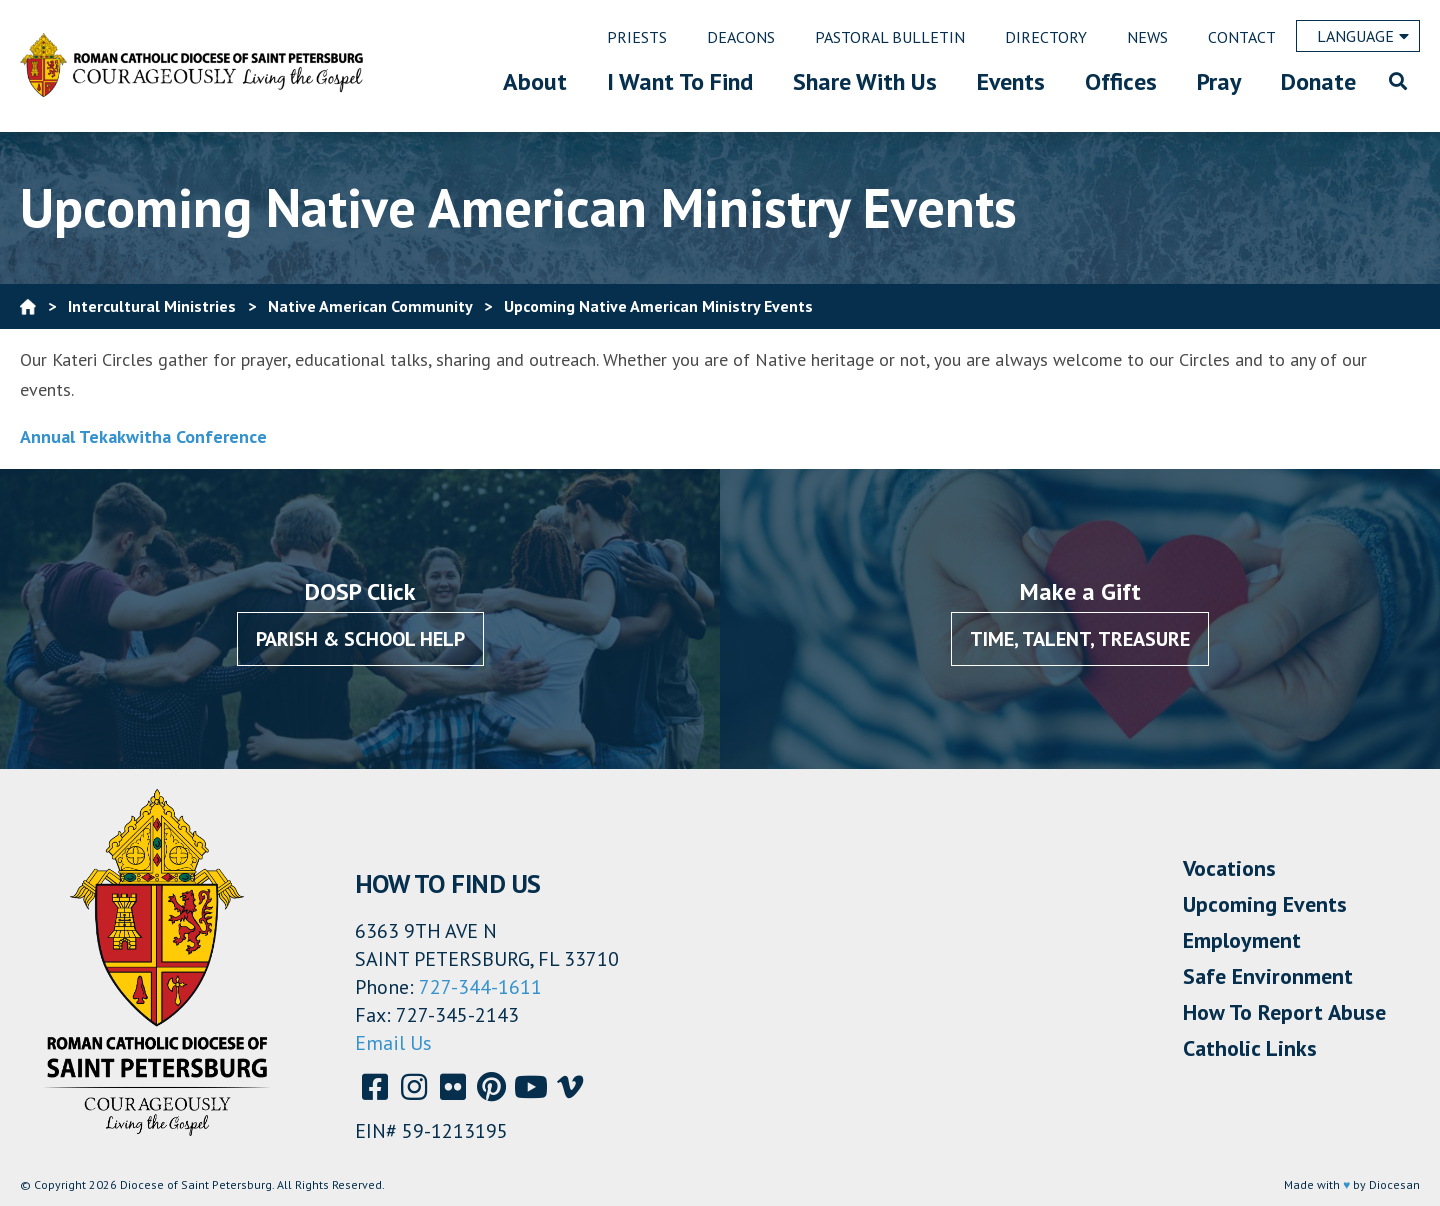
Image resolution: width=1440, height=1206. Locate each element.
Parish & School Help (360, 639)
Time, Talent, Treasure (1080, 639)
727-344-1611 (480, 987)
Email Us (393, 1043)
